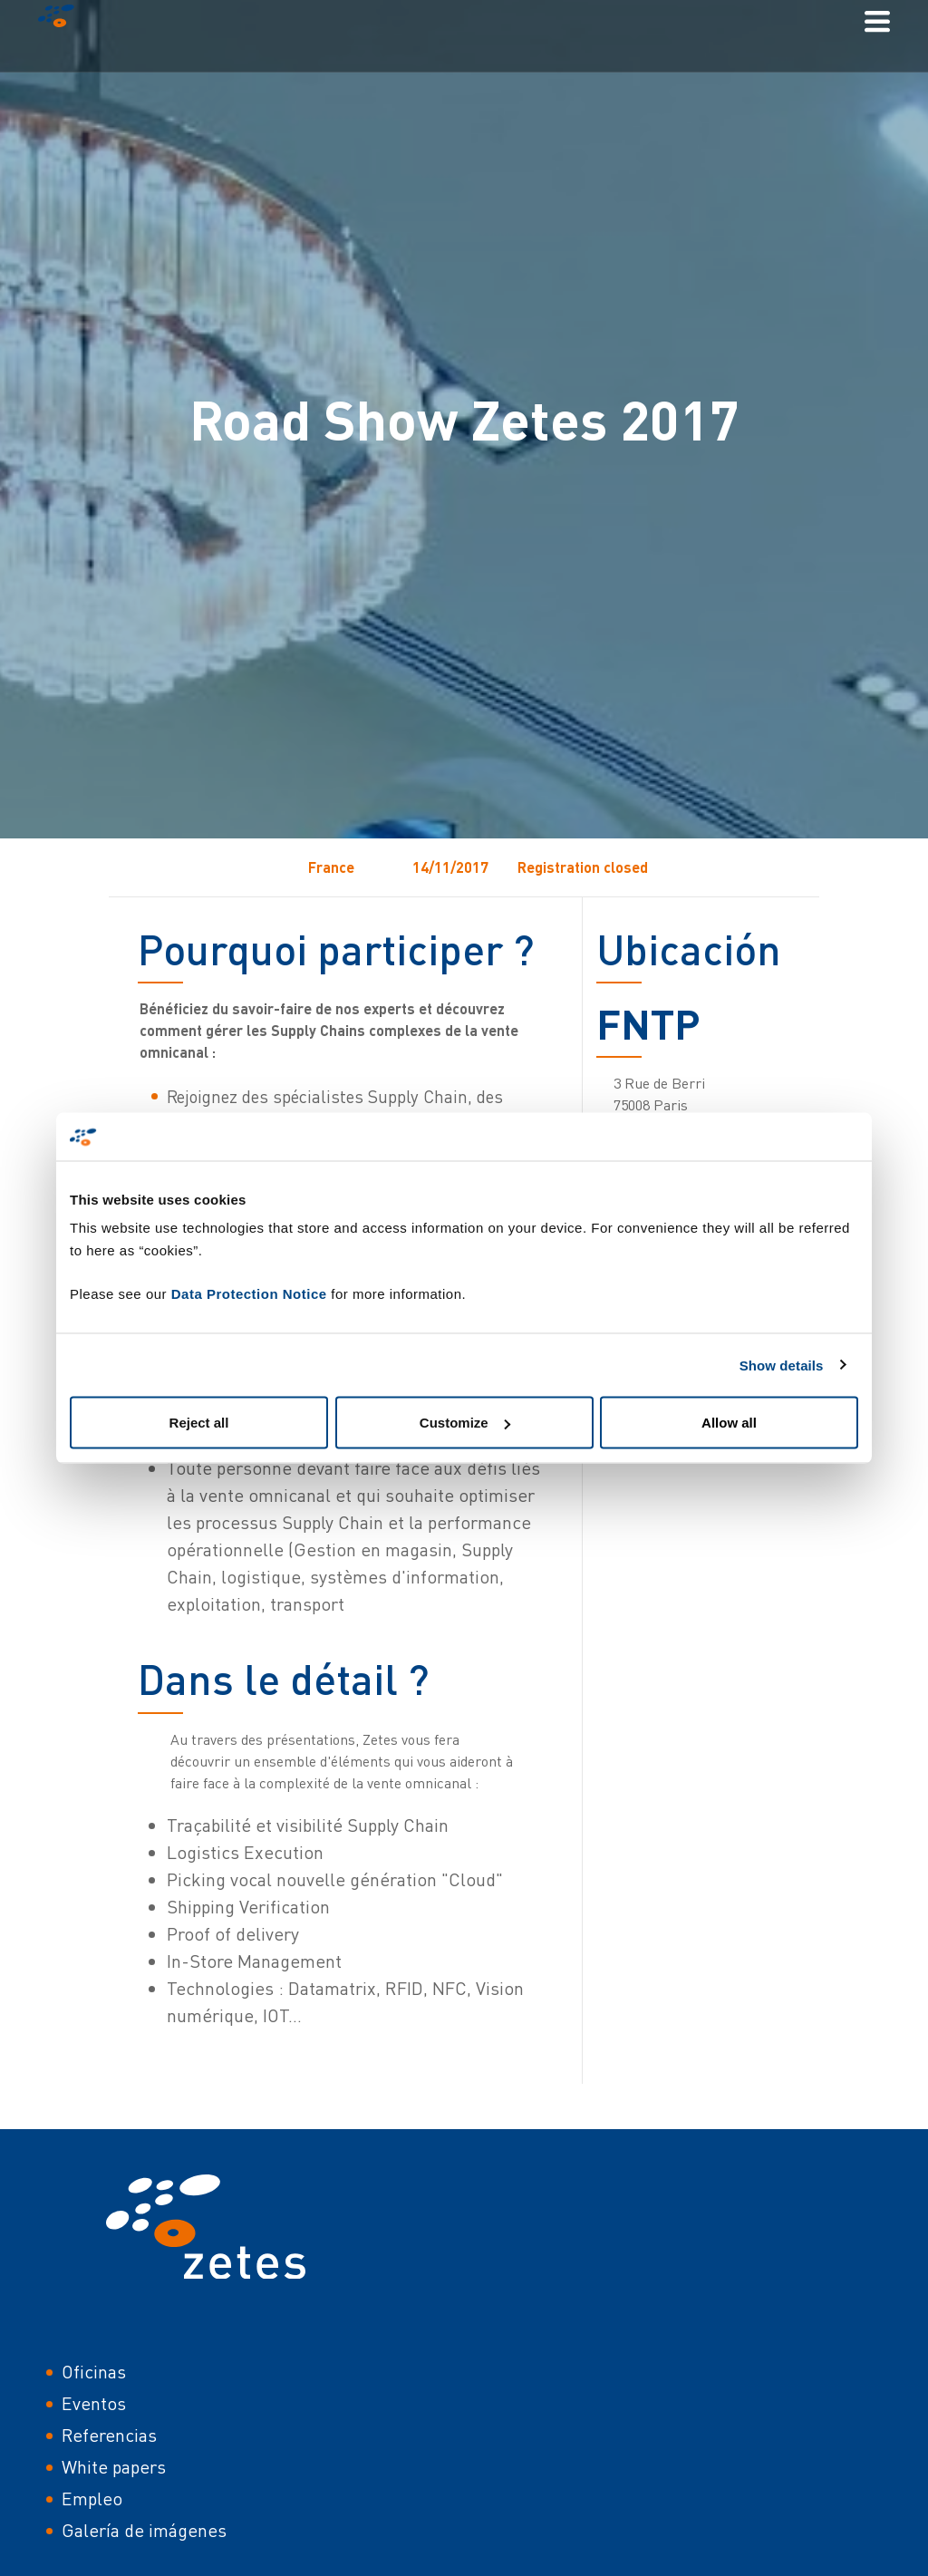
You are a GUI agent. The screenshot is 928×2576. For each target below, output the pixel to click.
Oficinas (94, 2371)
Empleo (92, 2498)
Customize (465, 1422)
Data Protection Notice (249, 1294)
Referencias (109, 2435)
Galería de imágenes (144, 2530)
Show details (782, 1364)
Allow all (729, 1422)
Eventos (94, 2403)
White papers (114, 2466)
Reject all (199, 1422)
